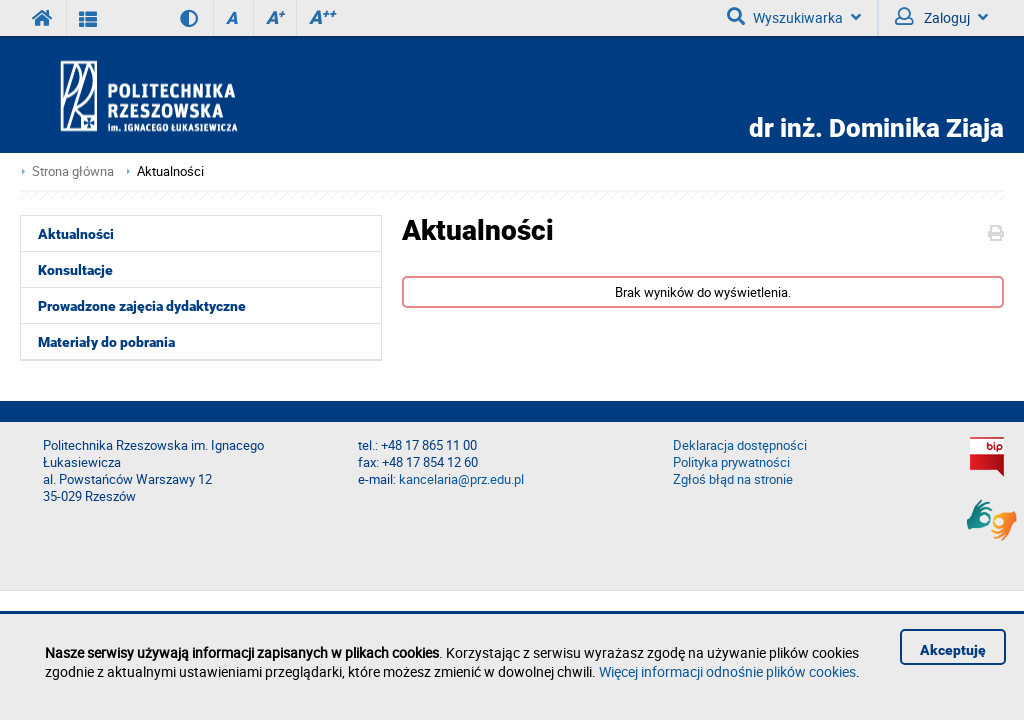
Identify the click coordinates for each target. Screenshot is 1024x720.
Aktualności (170, 171)
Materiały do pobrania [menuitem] (106, 342)
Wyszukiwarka (794, 17)
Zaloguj (941, 17)
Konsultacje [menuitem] (75, 270)
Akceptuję (953, 650)
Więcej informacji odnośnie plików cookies (727, 671)
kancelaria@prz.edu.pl (461, 479)
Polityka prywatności (731, 462)
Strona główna (73, 171)
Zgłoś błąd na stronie (733, 479)
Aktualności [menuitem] (76, 234)
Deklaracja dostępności (740, 445)
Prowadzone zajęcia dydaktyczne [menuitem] (142, 306)
